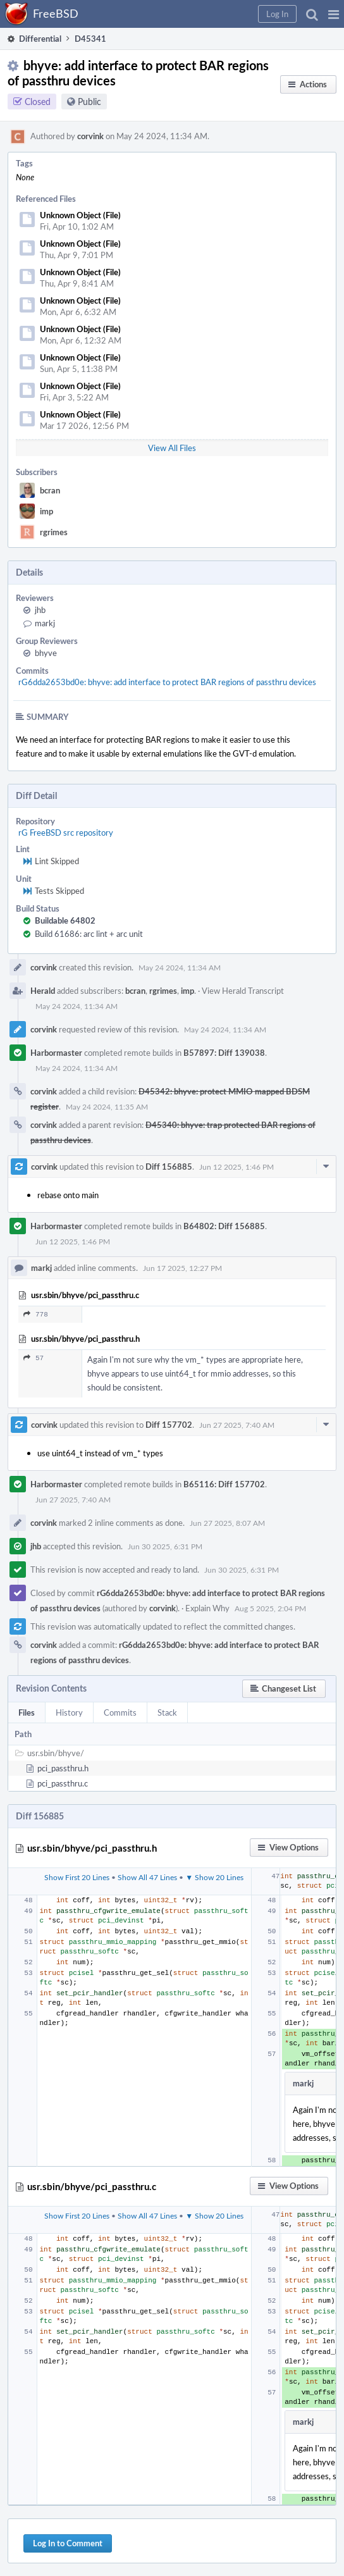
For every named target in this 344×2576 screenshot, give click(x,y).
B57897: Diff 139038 (224, 1052)
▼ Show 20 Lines (214, 1877)
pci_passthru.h (63, 1768)
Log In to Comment (67, 2543)
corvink (90, 136)
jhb (40, 610)
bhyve (46, 653)
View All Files (172, 448)
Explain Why (207, 1608)
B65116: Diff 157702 (224, 1484)
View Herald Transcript (243, 990)
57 (33, 1358)
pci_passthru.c (62, 1783)
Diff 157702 (168, 1424)
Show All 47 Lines (147, 1877)
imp (46, 511)
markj (45, 623)
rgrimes (54, 532)
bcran (50, 490)
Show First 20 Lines (76, 1877)
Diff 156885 (168, 1166)
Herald (42, 990)
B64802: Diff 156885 (224, 1226)
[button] (333, 14)
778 (35, 1314)
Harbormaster (56, 1052)
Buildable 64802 (65, 920)
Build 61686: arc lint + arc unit (89, 933)
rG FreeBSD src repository (65, 832)
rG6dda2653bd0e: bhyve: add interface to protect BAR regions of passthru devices (167, 682)
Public (89, 102)
